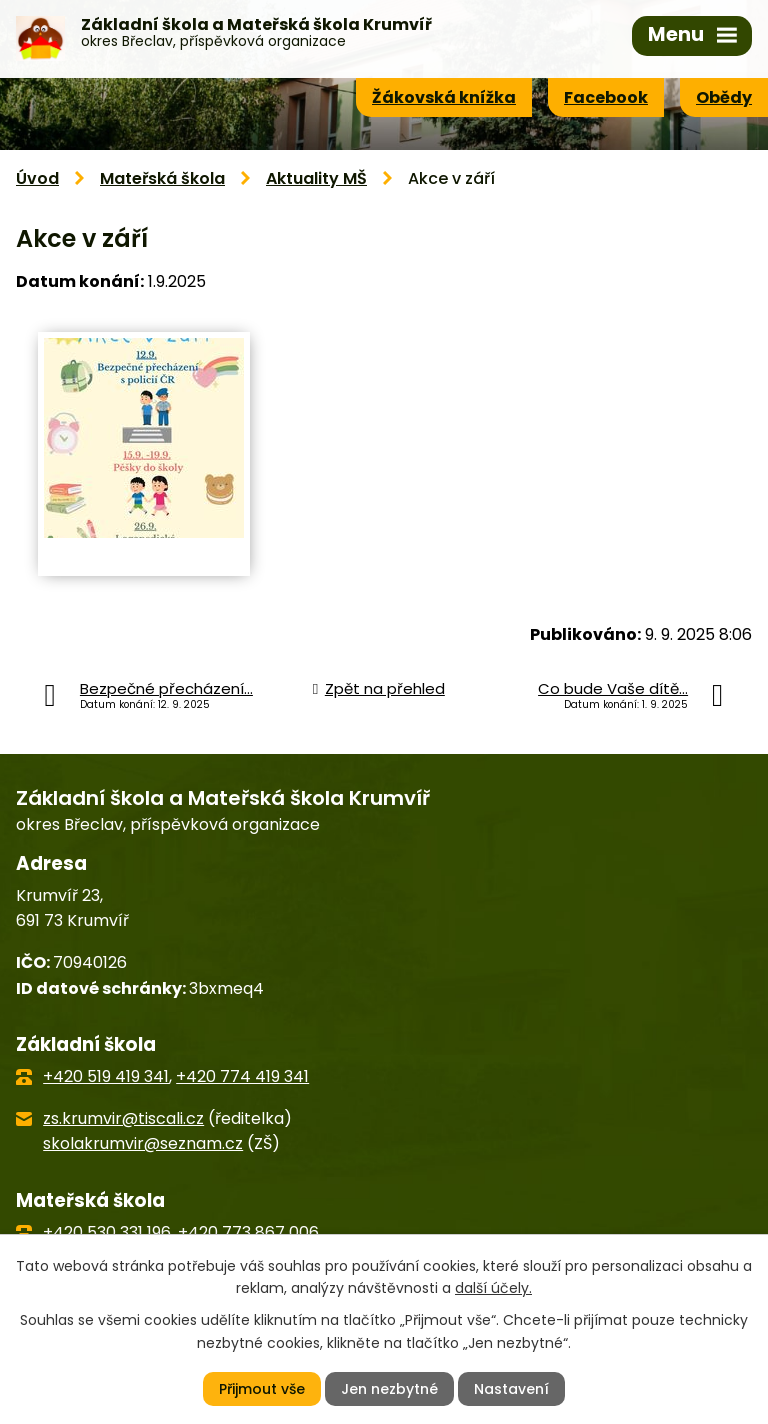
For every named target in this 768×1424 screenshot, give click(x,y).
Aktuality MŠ (316, 178)
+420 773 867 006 (248, 1232)
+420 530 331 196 (107, 1232)
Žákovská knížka (444, 97)
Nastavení (511, 1389)
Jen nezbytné (389, 1389)
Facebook (606, 97)
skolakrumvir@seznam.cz (143, 1143)
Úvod (37, 178)
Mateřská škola (162, 178)
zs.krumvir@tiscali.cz (123, 1118)
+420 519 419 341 (106, 1076)
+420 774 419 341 (242, 1076)
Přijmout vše (262, 1389)
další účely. (493, 1288)
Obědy (724, 97)
